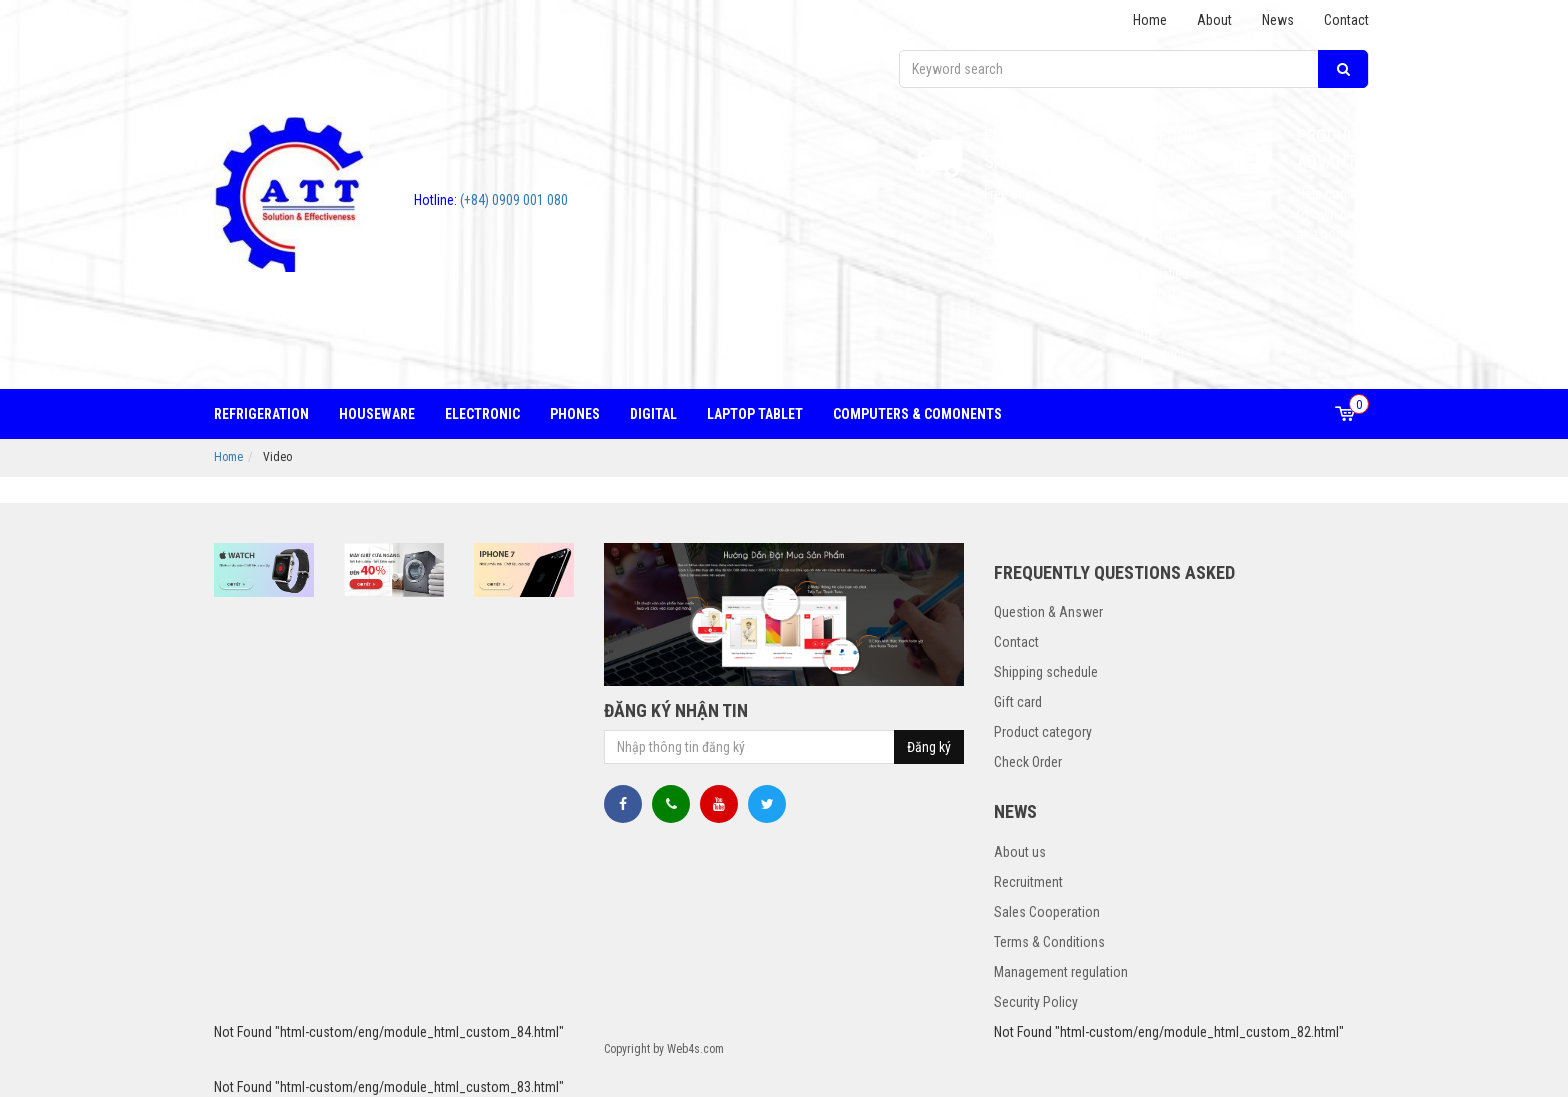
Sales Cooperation (1047, 912)
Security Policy (1036, 1002)
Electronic (482, 414)
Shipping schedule (1046, 672)
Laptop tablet (755, 414)
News (1278, 20)
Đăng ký (929, 747)
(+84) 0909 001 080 (491, 200)
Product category (1043, 732)
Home (1150, 20)
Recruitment (1028, 882)
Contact (1346, 20)
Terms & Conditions (1049, 942)
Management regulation (1061, 972)
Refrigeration (261, 414)
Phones (575, 414)
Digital (653, 414)
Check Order (1028, 762)
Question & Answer (1048, 612)
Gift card (1018, 702)
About (1214, 20)
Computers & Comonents (917, 414)
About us (1020, 852)
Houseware (377, 414)
